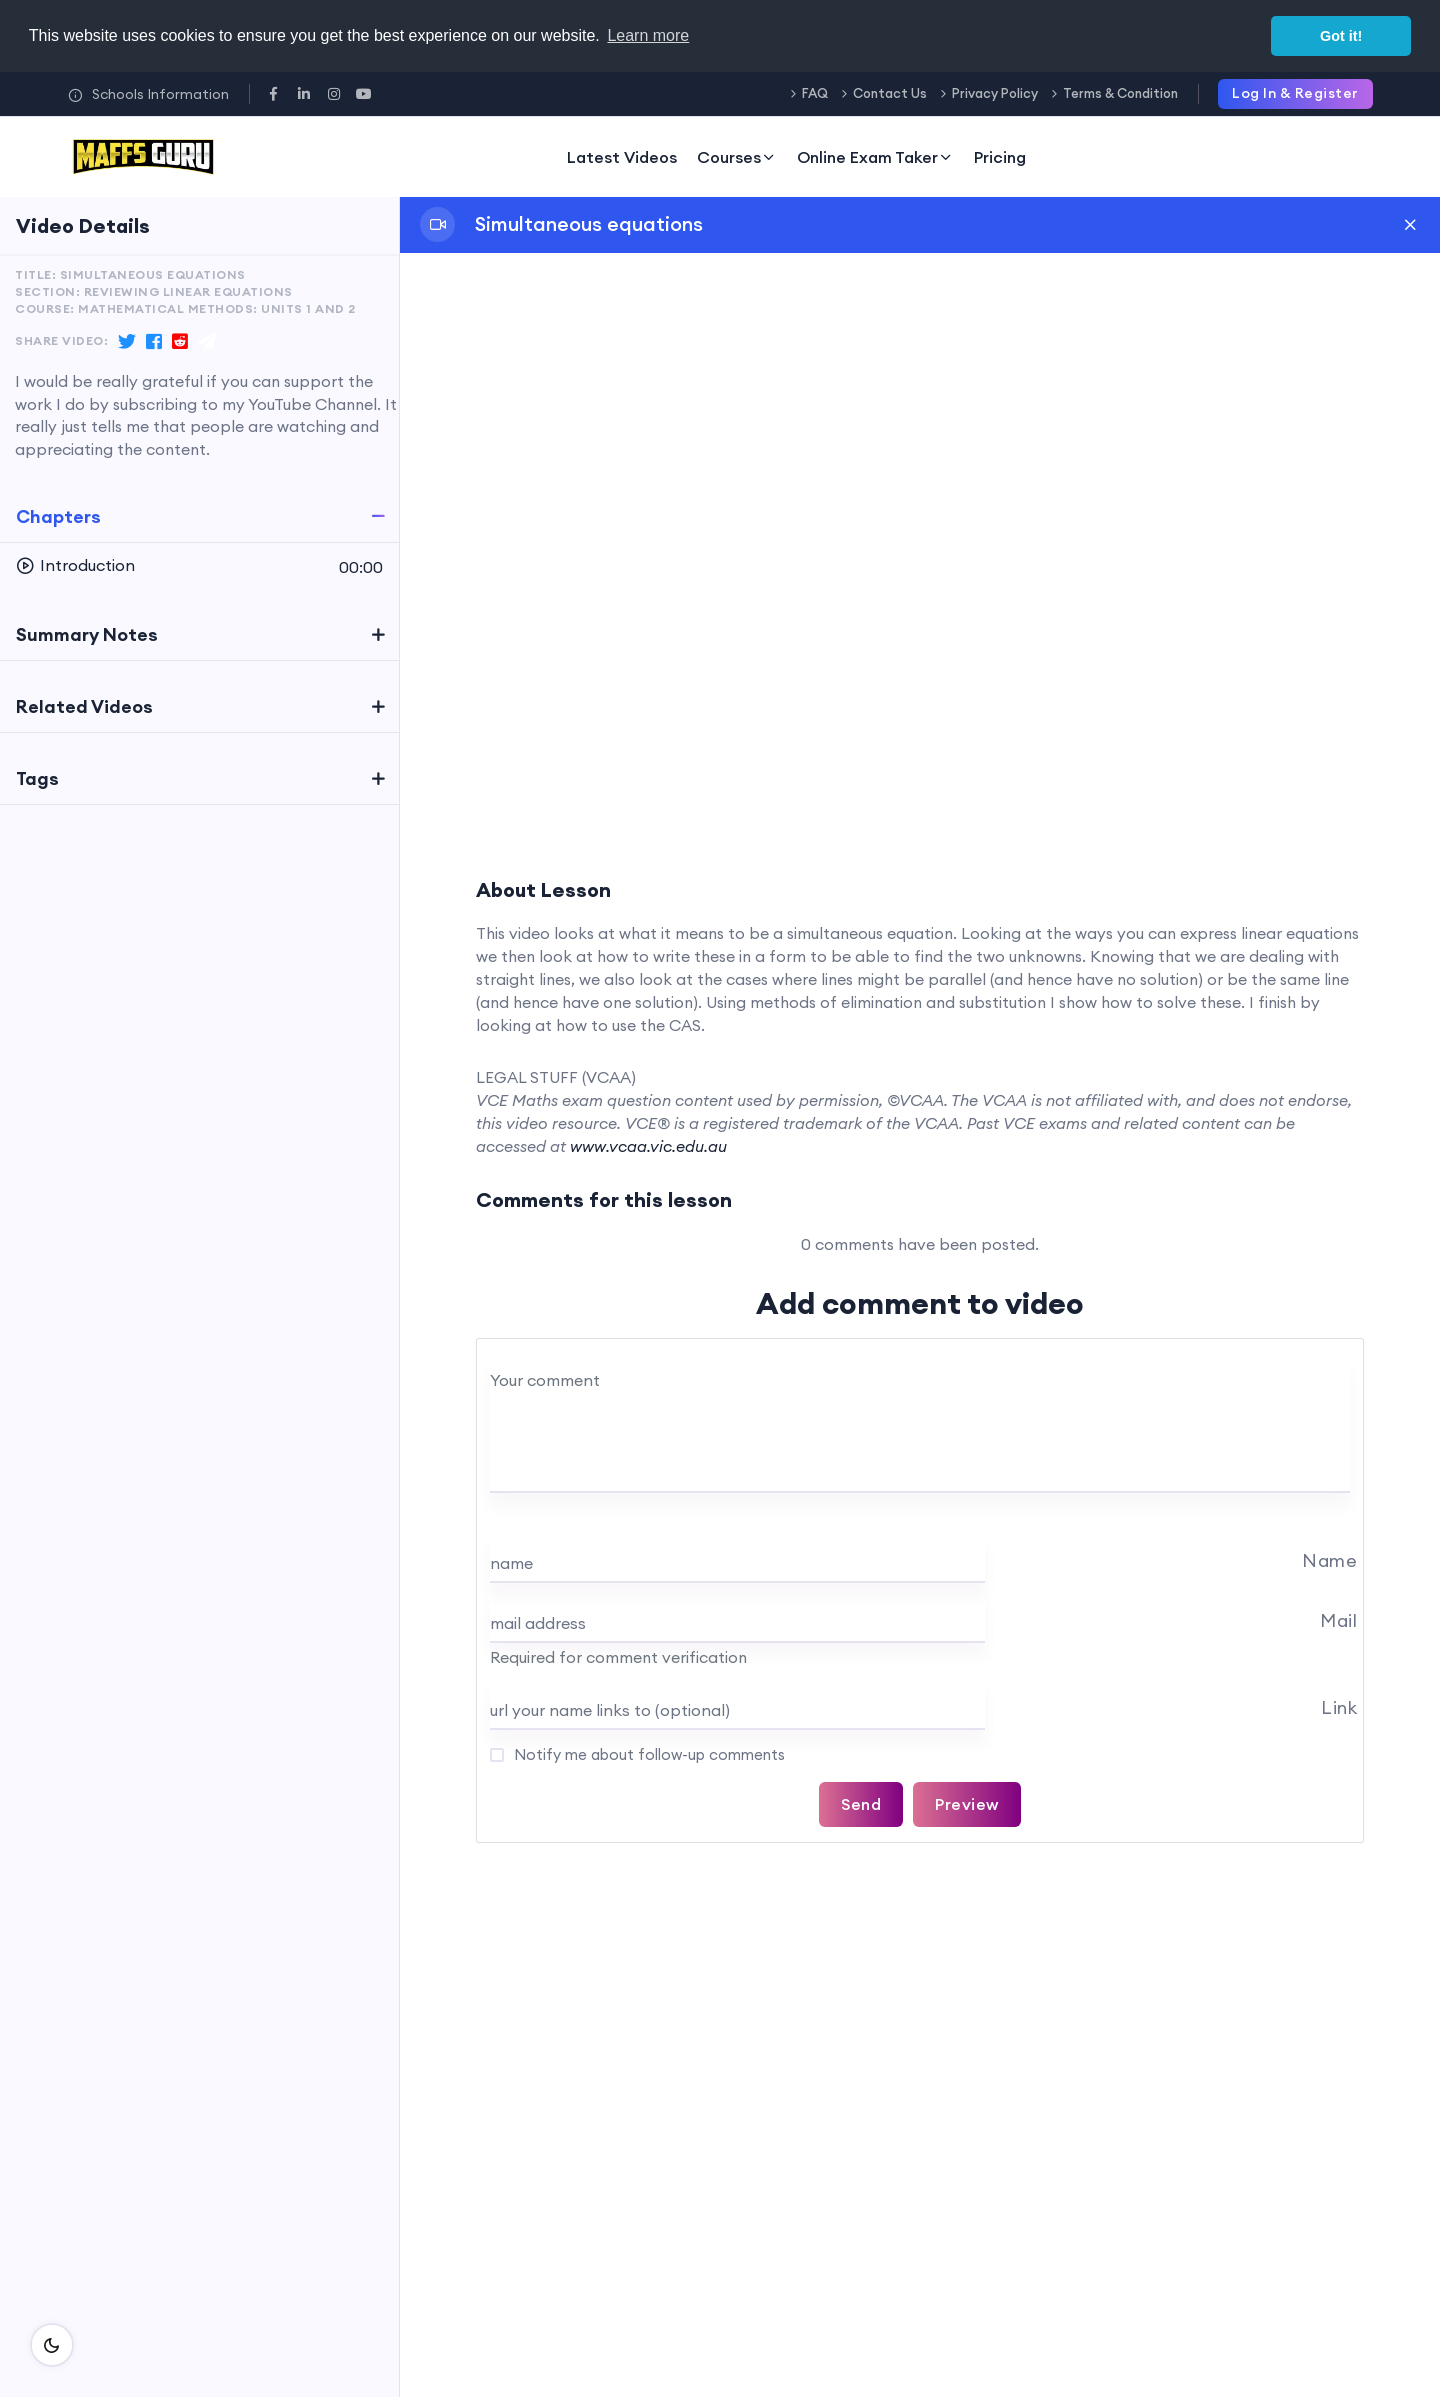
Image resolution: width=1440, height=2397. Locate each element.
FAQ (815, 93)
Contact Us (890, 93)
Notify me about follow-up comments (647, 1754)
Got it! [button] (1341, 36)
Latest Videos (622, 157)
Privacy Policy (995, 93)
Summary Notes (87, 634)
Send (861, 1804)
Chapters (58, 516)
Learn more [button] (648, 35)
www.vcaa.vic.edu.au (648, 1146)
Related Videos (84, 706)
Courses (737, 157)
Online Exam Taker (875, 157)
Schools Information (148, 94)
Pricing (1000, 157)
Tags (37, 778)
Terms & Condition (1120, 93)
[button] (199, 566)
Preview (967, 1804)
